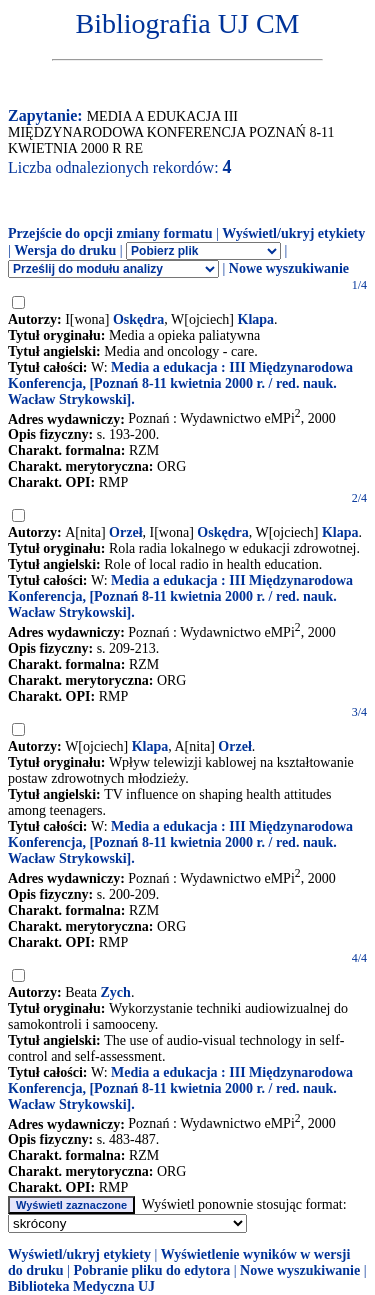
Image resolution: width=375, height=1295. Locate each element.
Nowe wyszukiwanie (289, 268)
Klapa (256, 319)
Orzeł (125, 532)
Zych (116, 992)
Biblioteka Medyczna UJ (81, 1286)
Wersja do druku (65, 250)
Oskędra (138, 319)
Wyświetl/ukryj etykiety (293, 233)
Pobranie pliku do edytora (151, 1270)
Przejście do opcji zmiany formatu (110, 233)
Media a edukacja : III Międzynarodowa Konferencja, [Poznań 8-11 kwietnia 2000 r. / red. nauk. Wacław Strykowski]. (180, 383)
